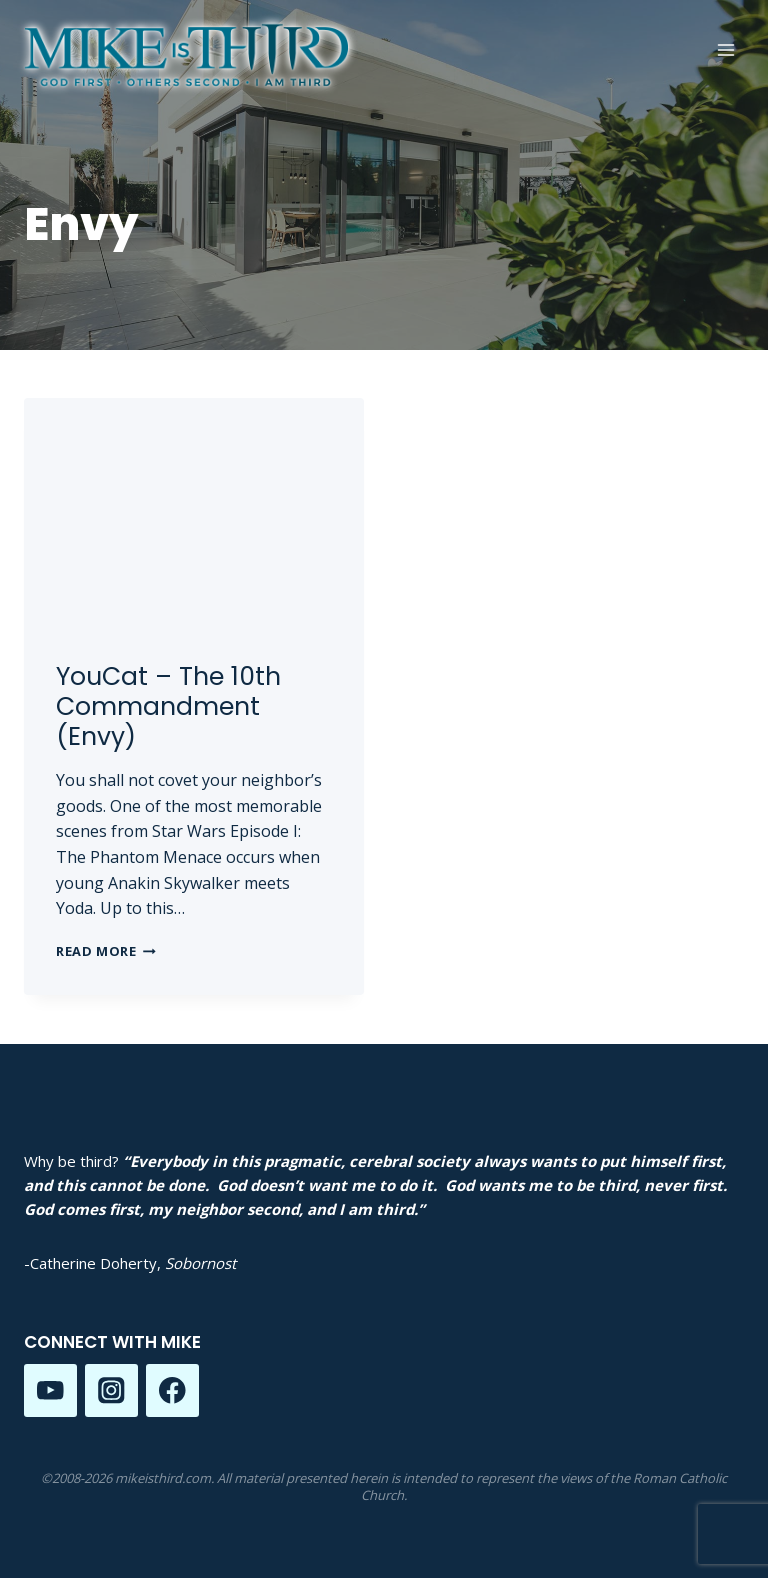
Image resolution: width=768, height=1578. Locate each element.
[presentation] (194, 511)
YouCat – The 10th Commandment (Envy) (168, 706)
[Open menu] (725, 49)
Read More (106, 951)
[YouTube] (50, 1390)
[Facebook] (172, 1390)
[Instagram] (111, 1390)
